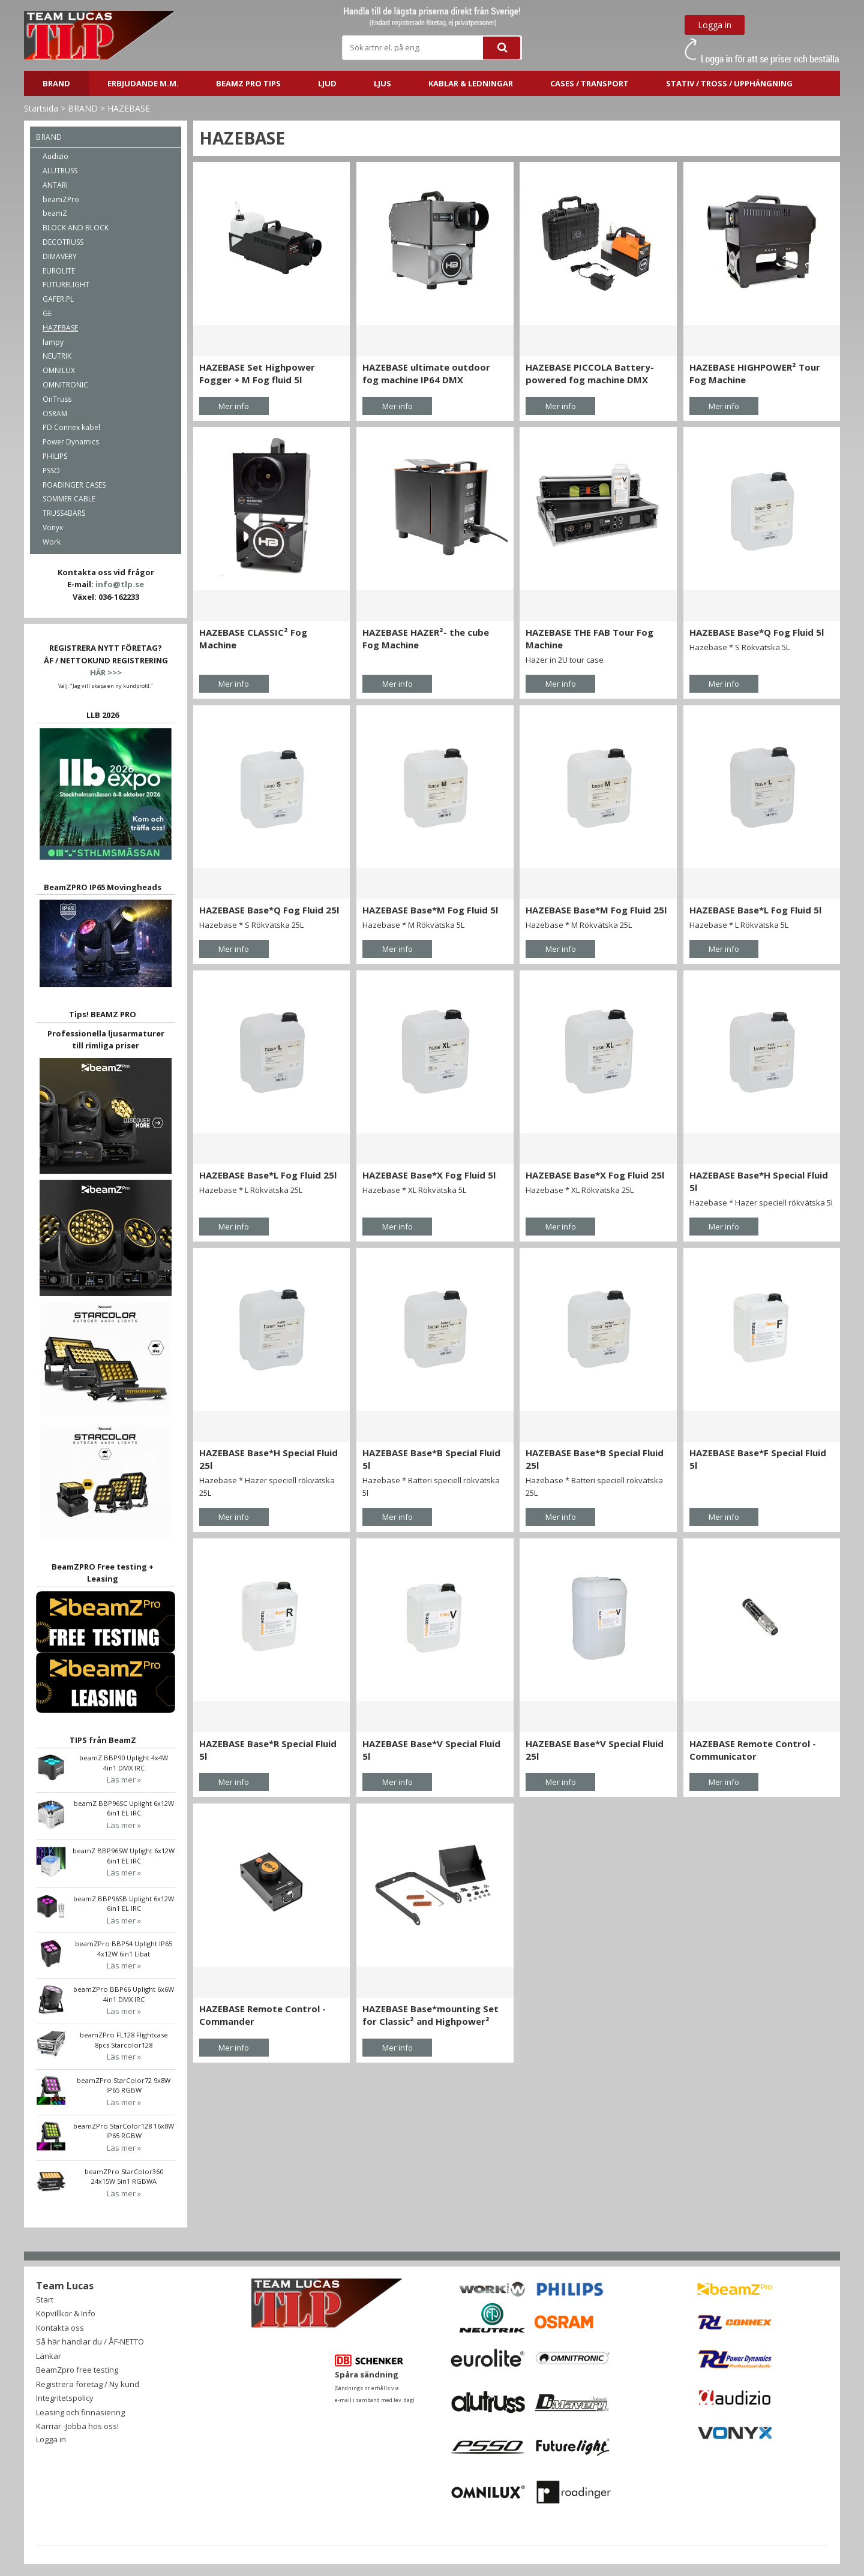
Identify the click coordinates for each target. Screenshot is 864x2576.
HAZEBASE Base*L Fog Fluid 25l (268, 1175)
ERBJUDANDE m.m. (143, 83)
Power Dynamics (71, 442)
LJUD (327, 83)
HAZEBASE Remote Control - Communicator (752, 1750)
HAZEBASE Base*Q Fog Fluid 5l (756, 632)
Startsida (41, 108)
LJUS (382, 83)
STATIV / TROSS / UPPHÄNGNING (729, 83)
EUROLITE (59, 271)
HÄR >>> (106, 672)
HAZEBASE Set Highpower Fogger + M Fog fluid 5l (257, 373)
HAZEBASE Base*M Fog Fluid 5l (430, 910)
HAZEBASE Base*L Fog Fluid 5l (755, 910)
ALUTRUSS (60, 171)
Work (52, 542)
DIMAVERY (60, 256)
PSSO (51, 470)
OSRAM (55, 413)
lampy (53, 342)
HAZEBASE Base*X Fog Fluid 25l (595, 1175)
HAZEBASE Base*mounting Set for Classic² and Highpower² (430, 2015)
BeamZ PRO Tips (248, 83)
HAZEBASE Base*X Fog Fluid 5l (429, 1175)
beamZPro (61, 199)
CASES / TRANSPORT (589, 83)
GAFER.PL (58, 299)
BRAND (56, 83)
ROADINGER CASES (74, 485)
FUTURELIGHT (66, 284)
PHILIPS (55, 456)
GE (47, 313)
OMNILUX (59, 370)
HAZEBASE (128, 108)
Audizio (55, 156)
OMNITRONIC (65, 385)
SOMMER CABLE (69, 499)
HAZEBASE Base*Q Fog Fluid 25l (269, 910)
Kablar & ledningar (470, 83)
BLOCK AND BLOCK (76, 228)
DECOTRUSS (63, 242)
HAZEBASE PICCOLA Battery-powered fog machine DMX (590, 373)
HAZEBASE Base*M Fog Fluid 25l (596, 910)
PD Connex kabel (71, 427)
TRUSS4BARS (64, 513)
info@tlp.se (119, 584)
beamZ (55, 213)
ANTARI (55, 185)
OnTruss (57, 399)
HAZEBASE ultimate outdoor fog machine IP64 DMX (426, 373)
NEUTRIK (57, 356)
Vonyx (53, 527)
